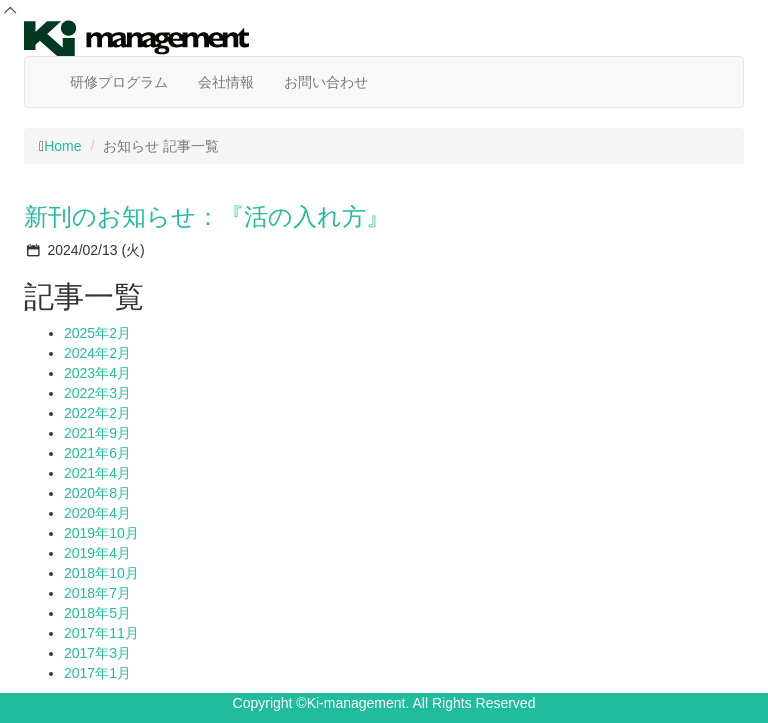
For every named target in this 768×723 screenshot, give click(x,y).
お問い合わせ (326, 82)
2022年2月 (97, 413)
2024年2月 (97, 353)
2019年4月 (97, 553)
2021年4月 (97, 473)
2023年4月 (97, 373)
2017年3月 (97, 653)
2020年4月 (97, 513)
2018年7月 (97, 593)
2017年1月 (97, 673)
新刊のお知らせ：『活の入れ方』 (207, 216)
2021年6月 (97, 453)
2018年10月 (101, 573)
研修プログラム (119, 82)
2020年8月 (97, 493)
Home (62, 146)
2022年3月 (97, 393)
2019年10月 (101, 533)
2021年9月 (97, 433)
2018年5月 (97, 613)
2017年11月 (101, 633)
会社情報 (226, 82)
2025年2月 (97, 333)
